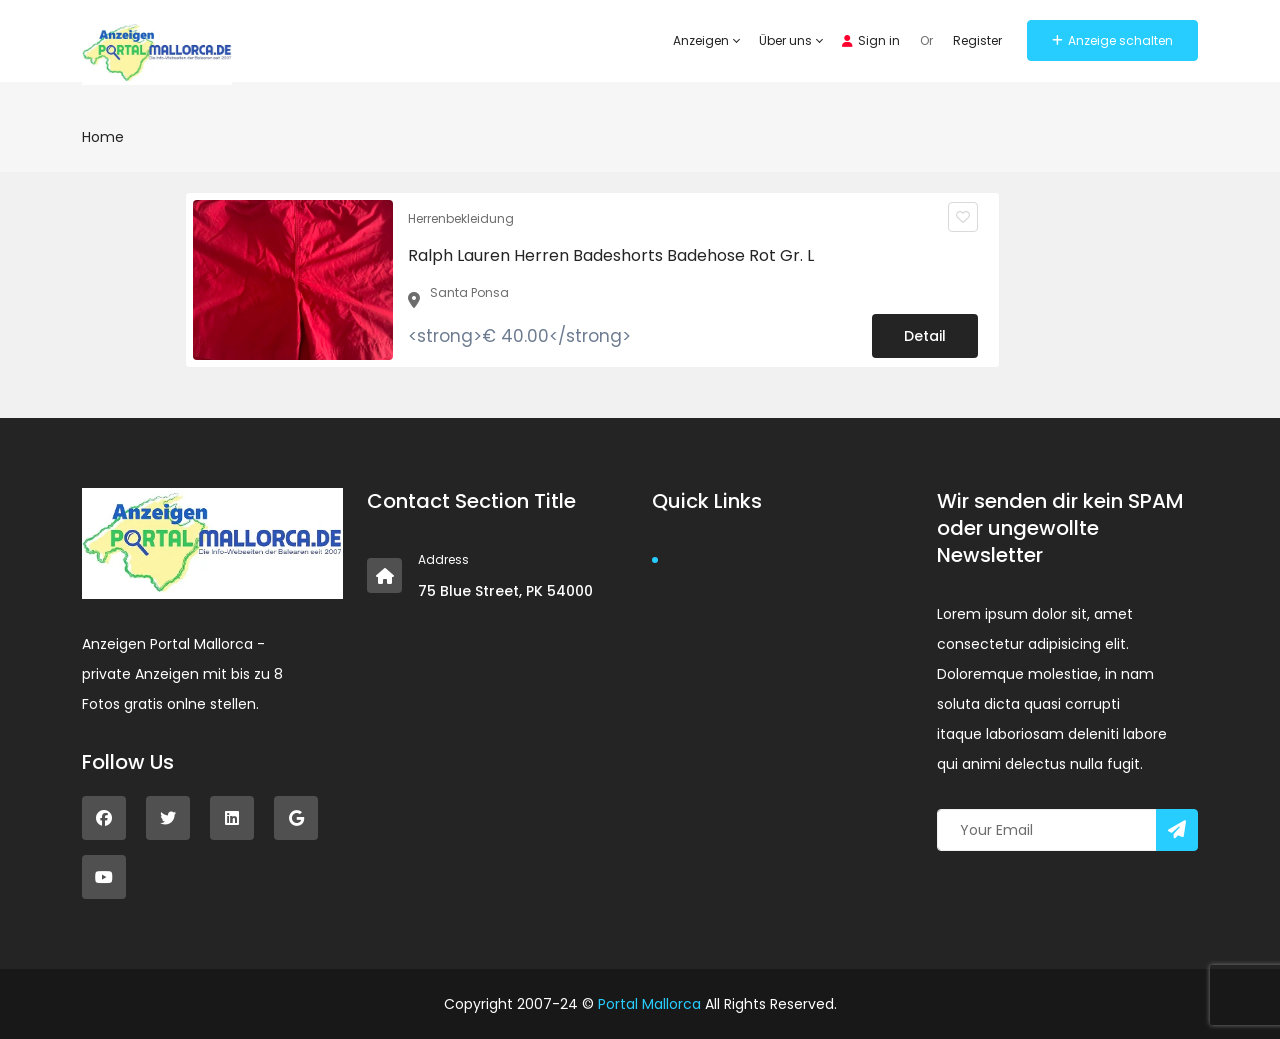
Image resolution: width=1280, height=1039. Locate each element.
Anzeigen (706, 41)
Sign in (871, 40)
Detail (925, 336)
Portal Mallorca (649, 1004)
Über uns (790, 41)
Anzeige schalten (1112, 40)
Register (977, 40)
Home (103, 137)
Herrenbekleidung (461, 218)
